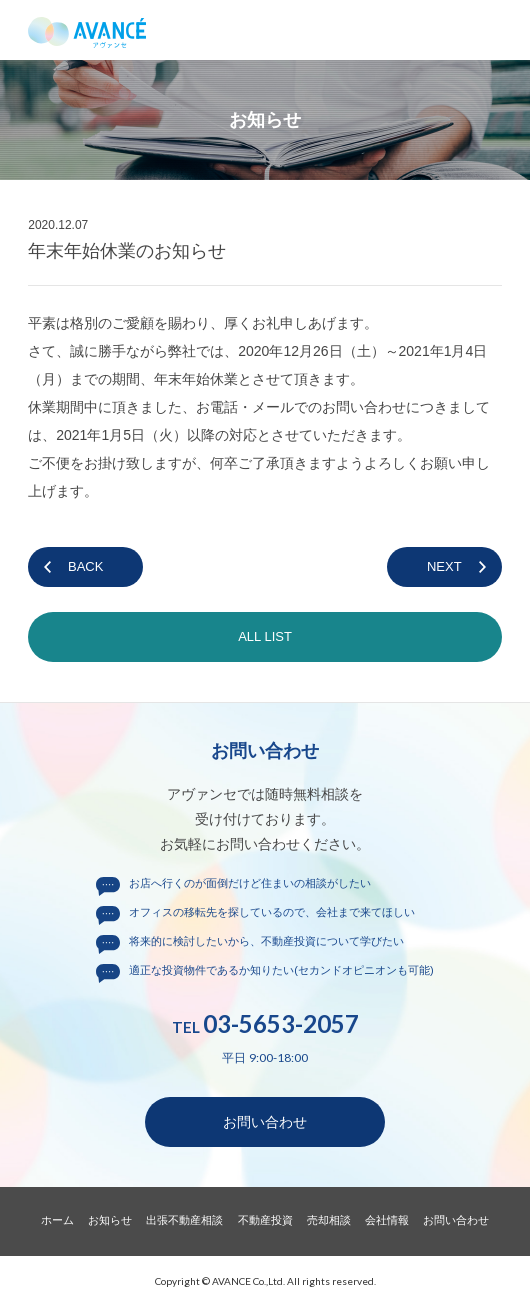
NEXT (444, 566)
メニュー (500, 30)
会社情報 (387, 1220)
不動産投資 (265, 1220)
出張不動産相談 (184, 1220)
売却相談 (329, 1220)
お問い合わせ (265, 1122)
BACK (85, 566)
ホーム (57, 1220)
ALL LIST (265, 636)
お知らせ (110, 1220)
